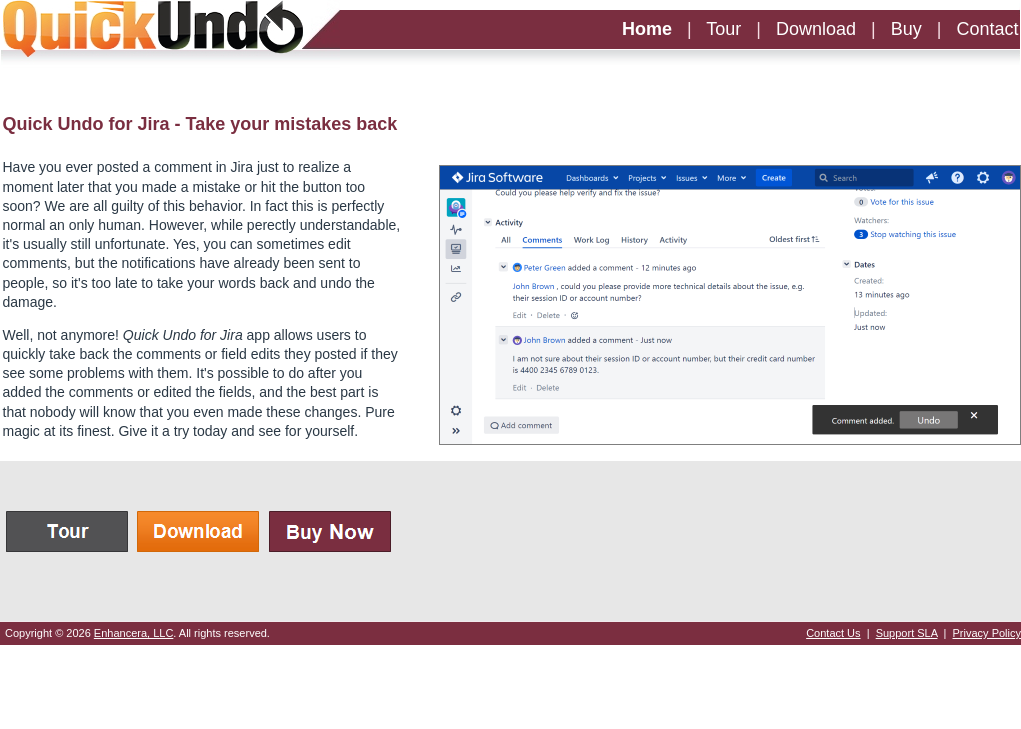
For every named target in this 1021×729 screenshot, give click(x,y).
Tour (723, 29)
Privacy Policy (987, 633)
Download (816, 29)
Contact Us (833, 633)
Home (647, 29)
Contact (987, 29)
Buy (906, 29)
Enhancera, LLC (134, 633)
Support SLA (907, 633)
